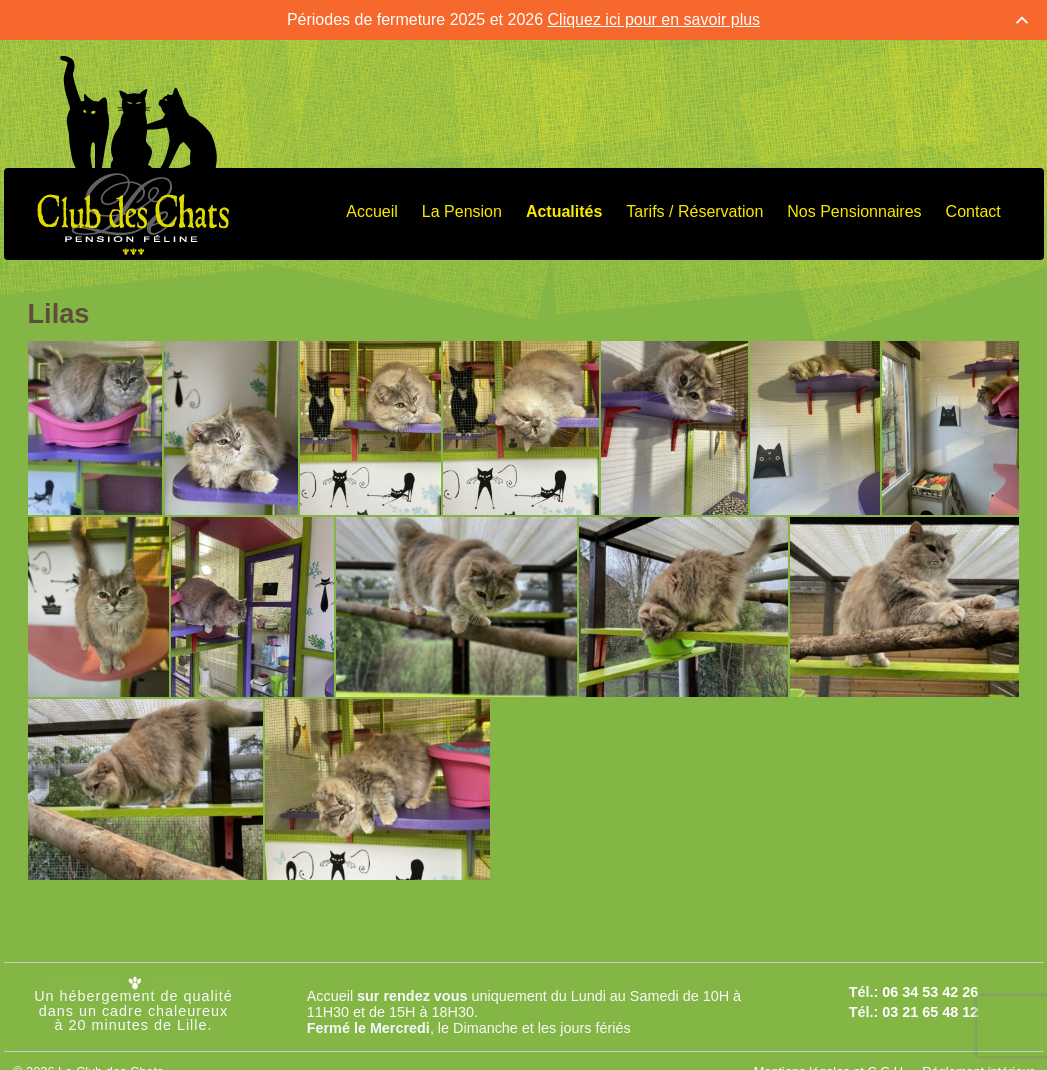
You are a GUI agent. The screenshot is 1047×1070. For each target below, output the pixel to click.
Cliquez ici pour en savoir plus (654, 17)
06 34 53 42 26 (930, 990)
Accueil (372, 209)
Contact (973, 209)
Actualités (564, 209)
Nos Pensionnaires (854, 209)
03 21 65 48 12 (930, 1010)
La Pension (462, 209)
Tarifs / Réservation (694, 209)
